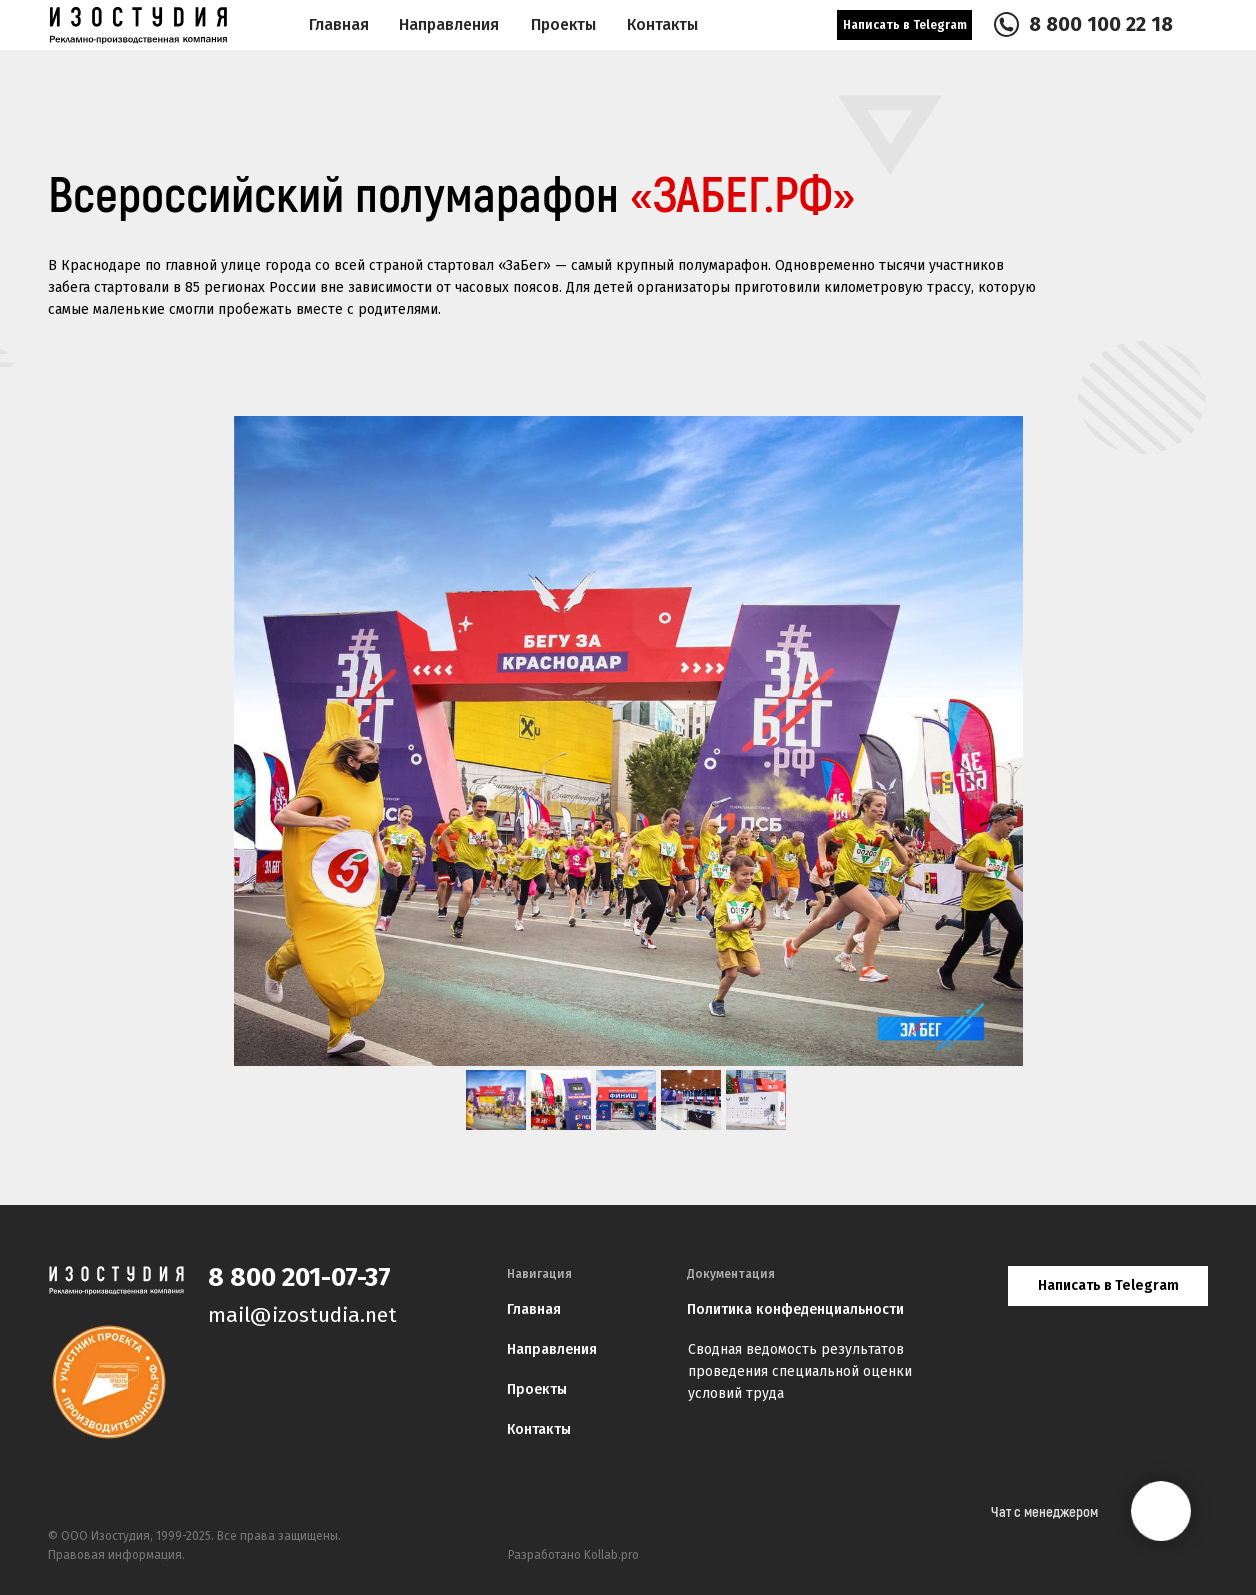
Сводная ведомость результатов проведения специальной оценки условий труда (800, 1371)
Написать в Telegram (905, 25)
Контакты (539, 1429)
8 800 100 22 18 (1101, 24)
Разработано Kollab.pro (573, 1555)
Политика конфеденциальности (795, 1309)
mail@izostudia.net (302, 1315)
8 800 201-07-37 (299, 1277)
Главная (339, 24)
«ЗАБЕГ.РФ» (742, 196)
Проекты (537, 1389)
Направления (449, 24)
